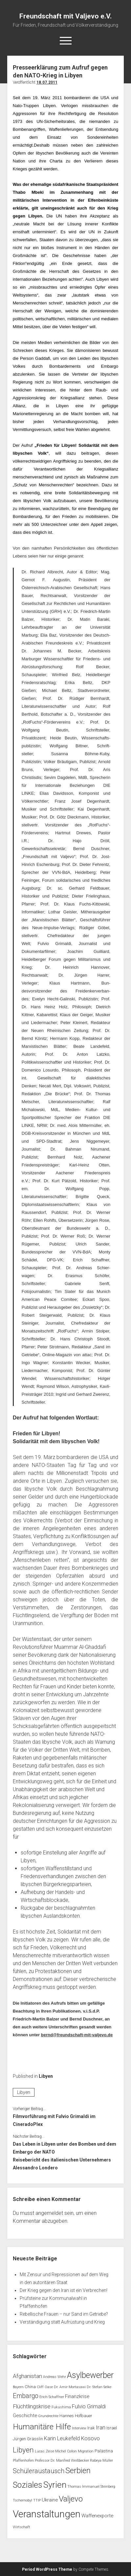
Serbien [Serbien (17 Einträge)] (78, 2470)
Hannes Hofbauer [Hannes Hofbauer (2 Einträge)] (75, 2415)
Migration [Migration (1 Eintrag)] (86, 2451)
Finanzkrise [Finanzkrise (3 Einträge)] (77, 2396)
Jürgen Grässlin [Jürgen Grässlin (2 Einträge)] (28, 2438)
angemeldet (49, 2213)
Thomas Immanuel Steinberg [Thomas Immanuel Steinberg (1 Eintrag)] (91, 2486)
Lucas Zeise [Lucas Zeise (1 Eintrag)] (44, 2451)
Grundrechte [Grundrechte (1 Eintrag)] (48, 2416)
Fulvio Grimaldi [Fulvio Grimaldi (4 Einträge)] (89, 2406)
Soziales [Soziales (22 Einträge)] (27, 2485)
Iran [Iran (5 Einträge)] (100, 2427)
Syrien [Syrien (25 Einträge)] (54, 2485)
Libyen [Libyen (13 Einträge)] (23, 2450)
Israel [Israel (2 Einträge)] (111, 2427)
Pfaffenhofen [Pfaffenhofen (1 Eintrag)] (23, 2460)
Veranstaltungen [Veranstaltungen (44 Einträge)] (46, 2514)
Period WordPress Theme (47, 2569)
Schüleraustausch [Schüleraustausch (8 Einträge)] (38, 2471)
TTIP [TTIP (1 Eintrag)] (37, 2500)
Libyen (46, 2076)
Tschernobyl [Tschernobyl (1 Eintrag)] (22, 2500)
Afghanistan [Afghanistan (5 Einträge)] (27, 2376)
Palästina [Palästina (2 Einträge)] (104, 2450)
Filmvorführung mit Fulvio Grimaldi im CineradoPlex (54, 2120)
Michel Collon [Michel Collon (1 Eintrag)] (66, 2451)
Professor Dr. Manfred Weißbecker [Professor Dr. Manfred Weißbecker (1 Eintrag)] (62, 2460)
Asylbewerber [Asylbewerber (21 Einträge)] (90, 2375)
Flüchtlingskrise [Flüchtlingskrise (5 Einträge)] (32, 2406)
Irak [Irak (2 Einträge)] (91, 2427)
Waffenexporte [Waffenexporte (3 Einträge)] (97, 2516)
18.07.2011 (46, 82)
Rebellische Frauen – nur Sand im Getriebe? (64, 2314)
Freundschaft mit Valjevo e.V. (65, 16)
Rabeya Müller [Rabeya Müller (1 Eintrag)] (101, 2460)
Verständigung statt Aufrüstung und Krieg (62, 2322)
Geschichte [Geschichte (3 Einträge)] (25, 2416)
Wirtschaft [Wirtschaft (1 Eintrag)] (21, 2527)
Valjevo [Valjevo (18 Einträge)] (71, 2499)
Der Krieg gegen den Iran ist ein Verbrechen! (63, 2290)
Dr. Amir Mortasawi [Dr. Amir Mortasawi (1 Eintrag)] (70, 2387)
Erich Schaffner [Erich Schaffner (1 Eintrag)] (51, 2397)
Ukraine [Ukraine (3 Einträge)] (50, 2500)
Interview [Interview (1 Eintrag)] (79, 2428)
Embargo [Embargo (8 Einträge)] (25, 2396)
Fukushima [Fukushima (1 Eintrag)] (61, 2407)
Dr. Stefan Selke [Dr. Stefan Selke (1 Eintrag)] (99, 2387)
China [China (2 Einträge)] (30, 2386)
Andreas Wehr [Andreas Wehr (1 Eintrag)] (54, 2377)
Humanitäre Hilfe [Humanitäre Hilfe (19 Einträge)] (42, 2426)
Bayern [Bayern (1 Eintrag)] (18, 2387)
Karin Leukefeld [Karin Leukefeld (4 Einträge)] (62, 2438)
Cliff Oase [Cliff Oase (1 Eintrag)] (45, 2387)
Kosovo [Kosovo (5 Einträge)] (90, 2438)
